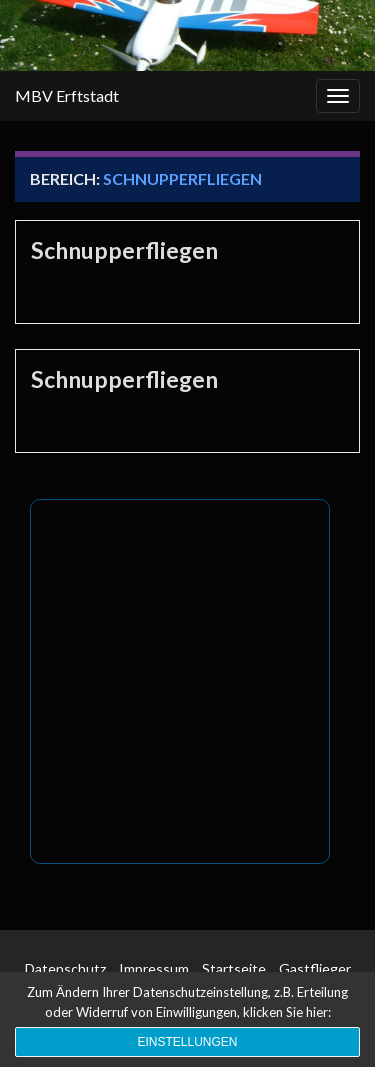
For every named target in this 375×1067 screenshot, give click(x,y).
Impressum (154, 968)
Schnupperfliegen (124, 250)
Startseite (234, 968)
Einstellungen (187, 1042)
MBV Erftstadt (67, 95)
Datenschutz (65, 968)
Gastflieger (315, 968)
